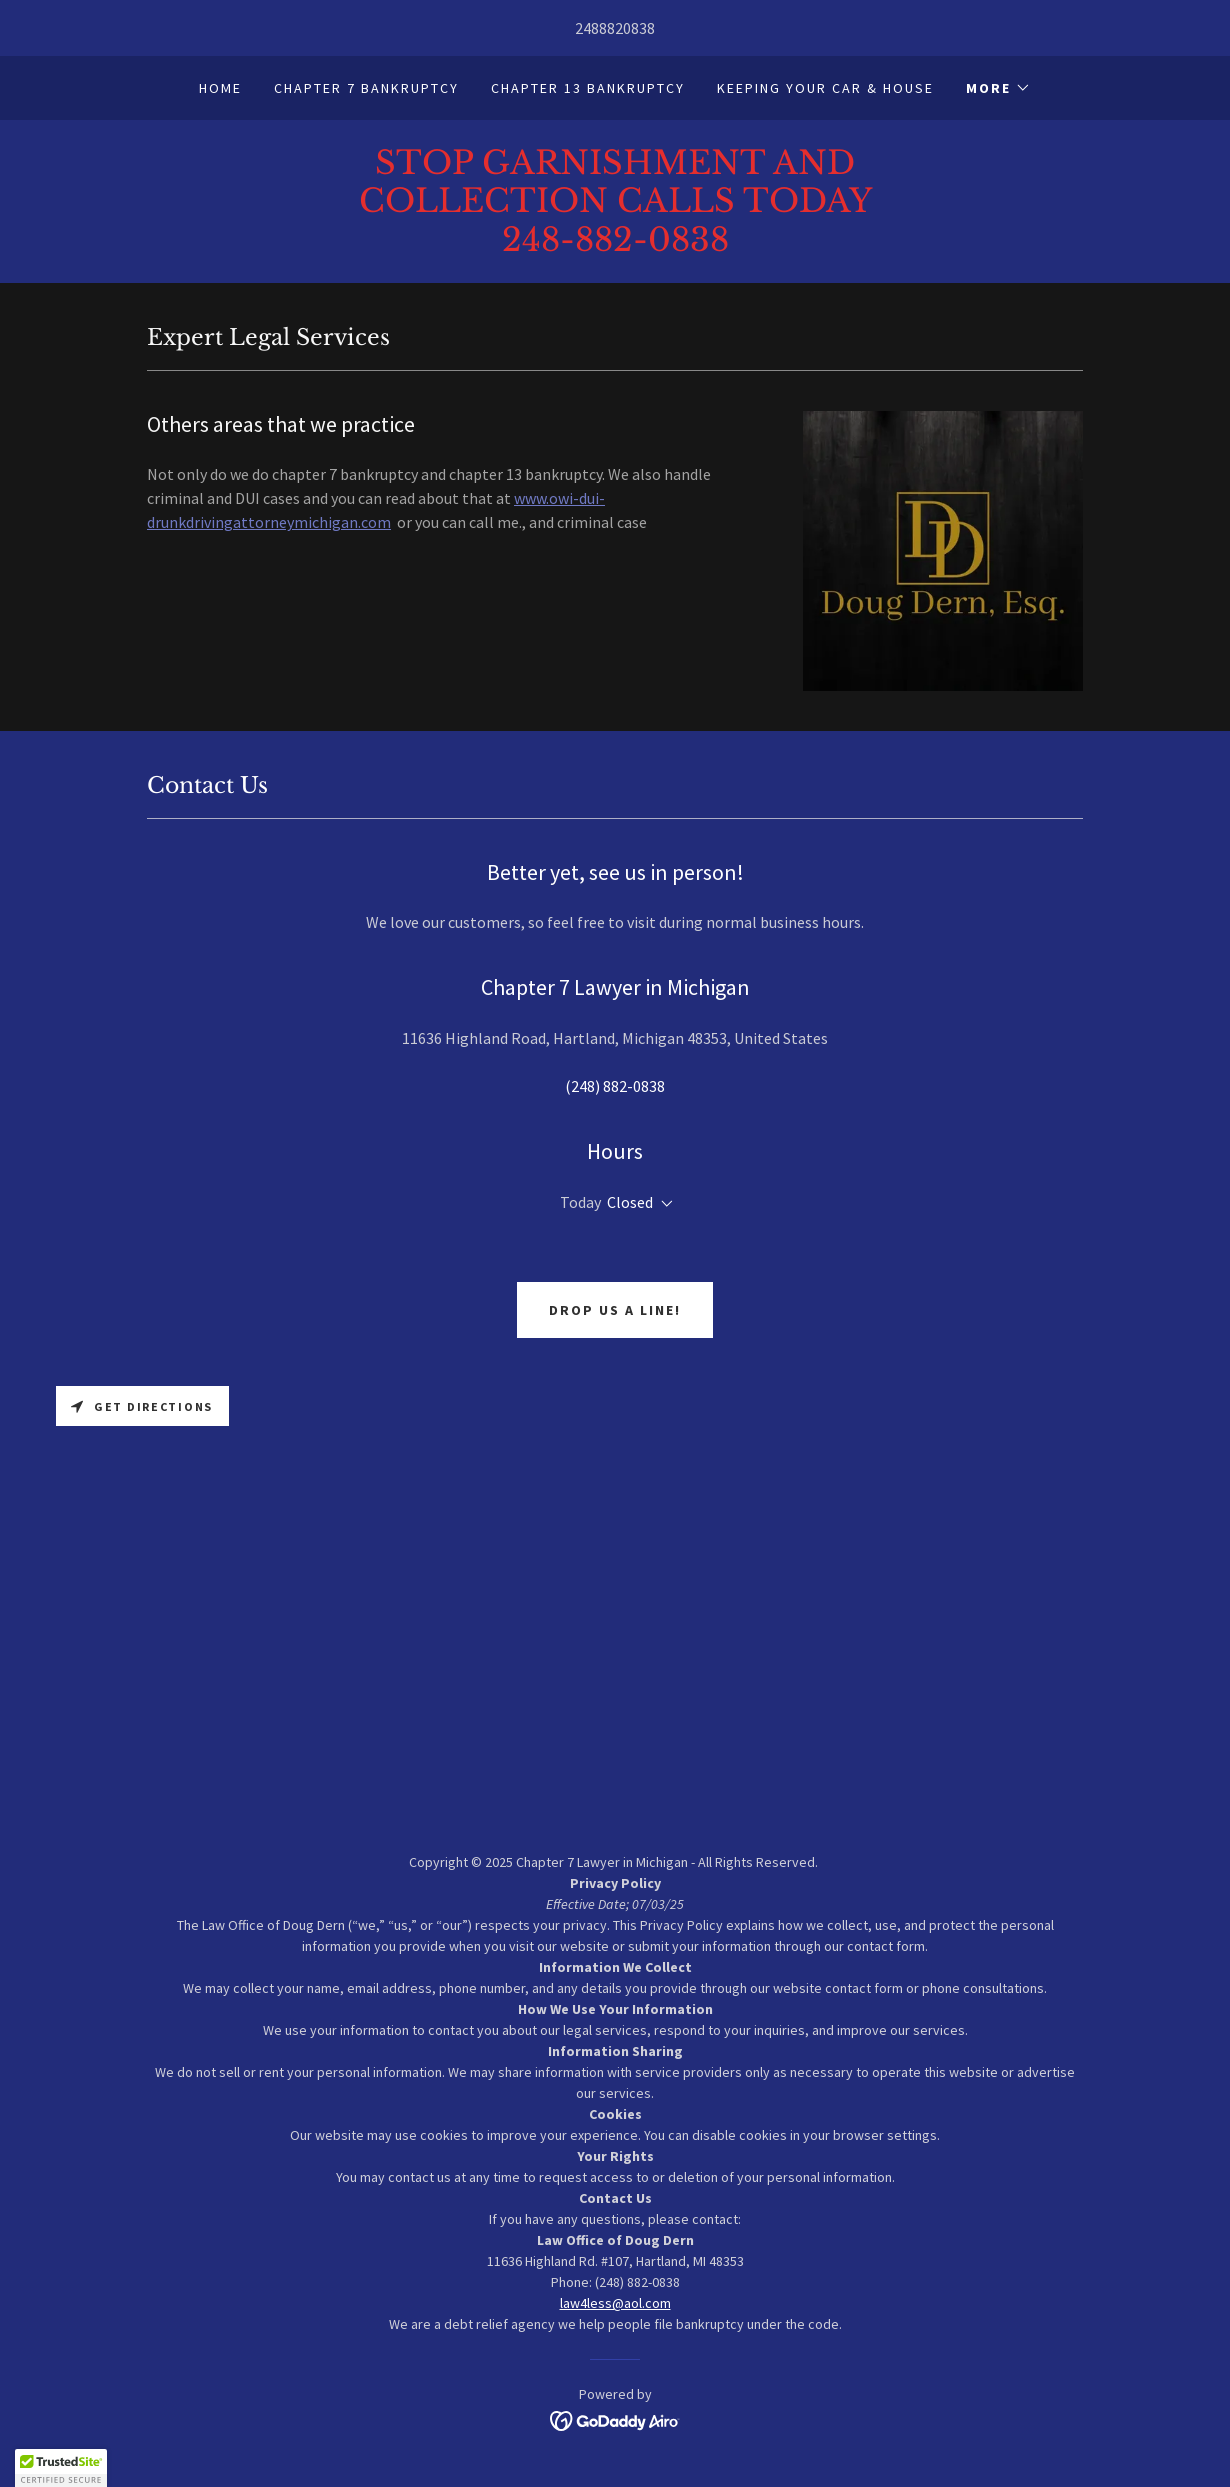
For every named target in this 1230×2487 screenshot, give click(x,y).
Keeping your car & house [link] (825, 88)
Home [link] (220, 88)
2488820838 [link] (615, 28)
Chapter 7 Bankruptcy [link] (366, 88)
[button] (998, 88)
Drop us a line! (615, 1310)
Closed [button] (630, 1202)
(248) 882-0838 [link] (615, 1086)
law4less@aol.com (615, 2303)
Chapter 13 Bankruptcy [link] (588, 88)
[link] (615, 245)
